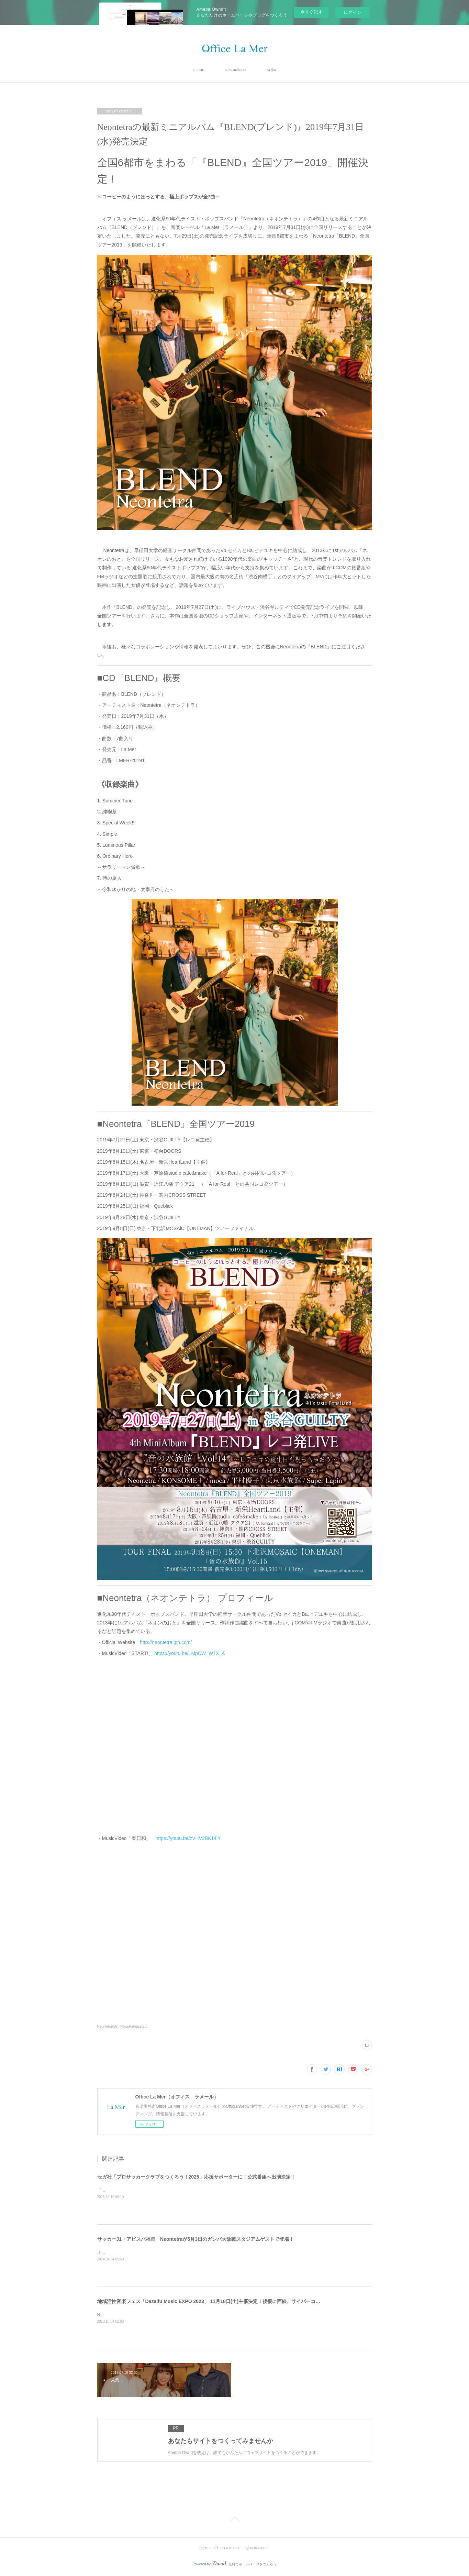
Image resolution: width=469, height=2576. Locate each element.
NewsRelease (235, 70)
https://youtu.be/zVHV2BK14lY (188, 1838)
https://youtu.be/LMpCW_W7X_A (189, 1653)
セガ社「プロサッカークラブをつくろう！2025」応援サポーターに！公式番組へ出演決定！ (196, 2177)
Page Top (234, 2520)
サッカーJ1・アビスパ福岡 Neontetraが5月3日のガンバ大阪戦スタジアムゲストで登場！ (195, 2239)
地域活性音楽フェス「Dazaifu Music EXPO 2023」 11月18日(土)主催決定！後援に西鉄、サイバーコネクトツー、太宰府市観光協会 (240, 2301)
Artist (271, 70)
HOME (198, 70)
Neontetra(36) (108, 2026)
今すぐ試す (311, 11)
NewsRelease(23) (134, 2026)
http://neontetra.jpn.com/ (166, 1642)
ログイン (352, 12)
